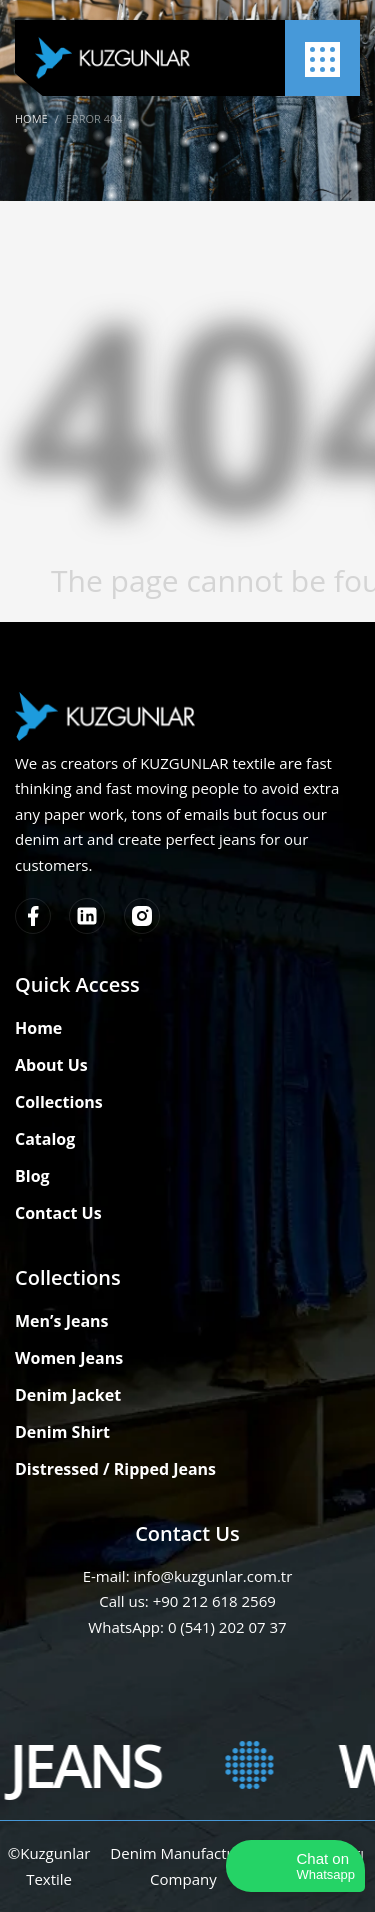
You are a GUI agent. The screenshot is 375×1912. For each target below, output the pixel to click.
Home (38, 1028)
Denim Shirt (62, 1432)
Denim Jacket (68, 1395)
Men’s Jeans (62, 1321)
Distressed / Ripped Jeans (115, 1469)
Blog (32, 1176)
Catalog (45, 1139)
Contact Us (58, 1213)
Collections (59, 1102)
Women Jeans (69, 1358)
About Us (51, 1065)
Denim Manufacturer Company (183, 1866)
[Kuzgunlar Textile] (112, 58)
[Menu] (322, 59)
